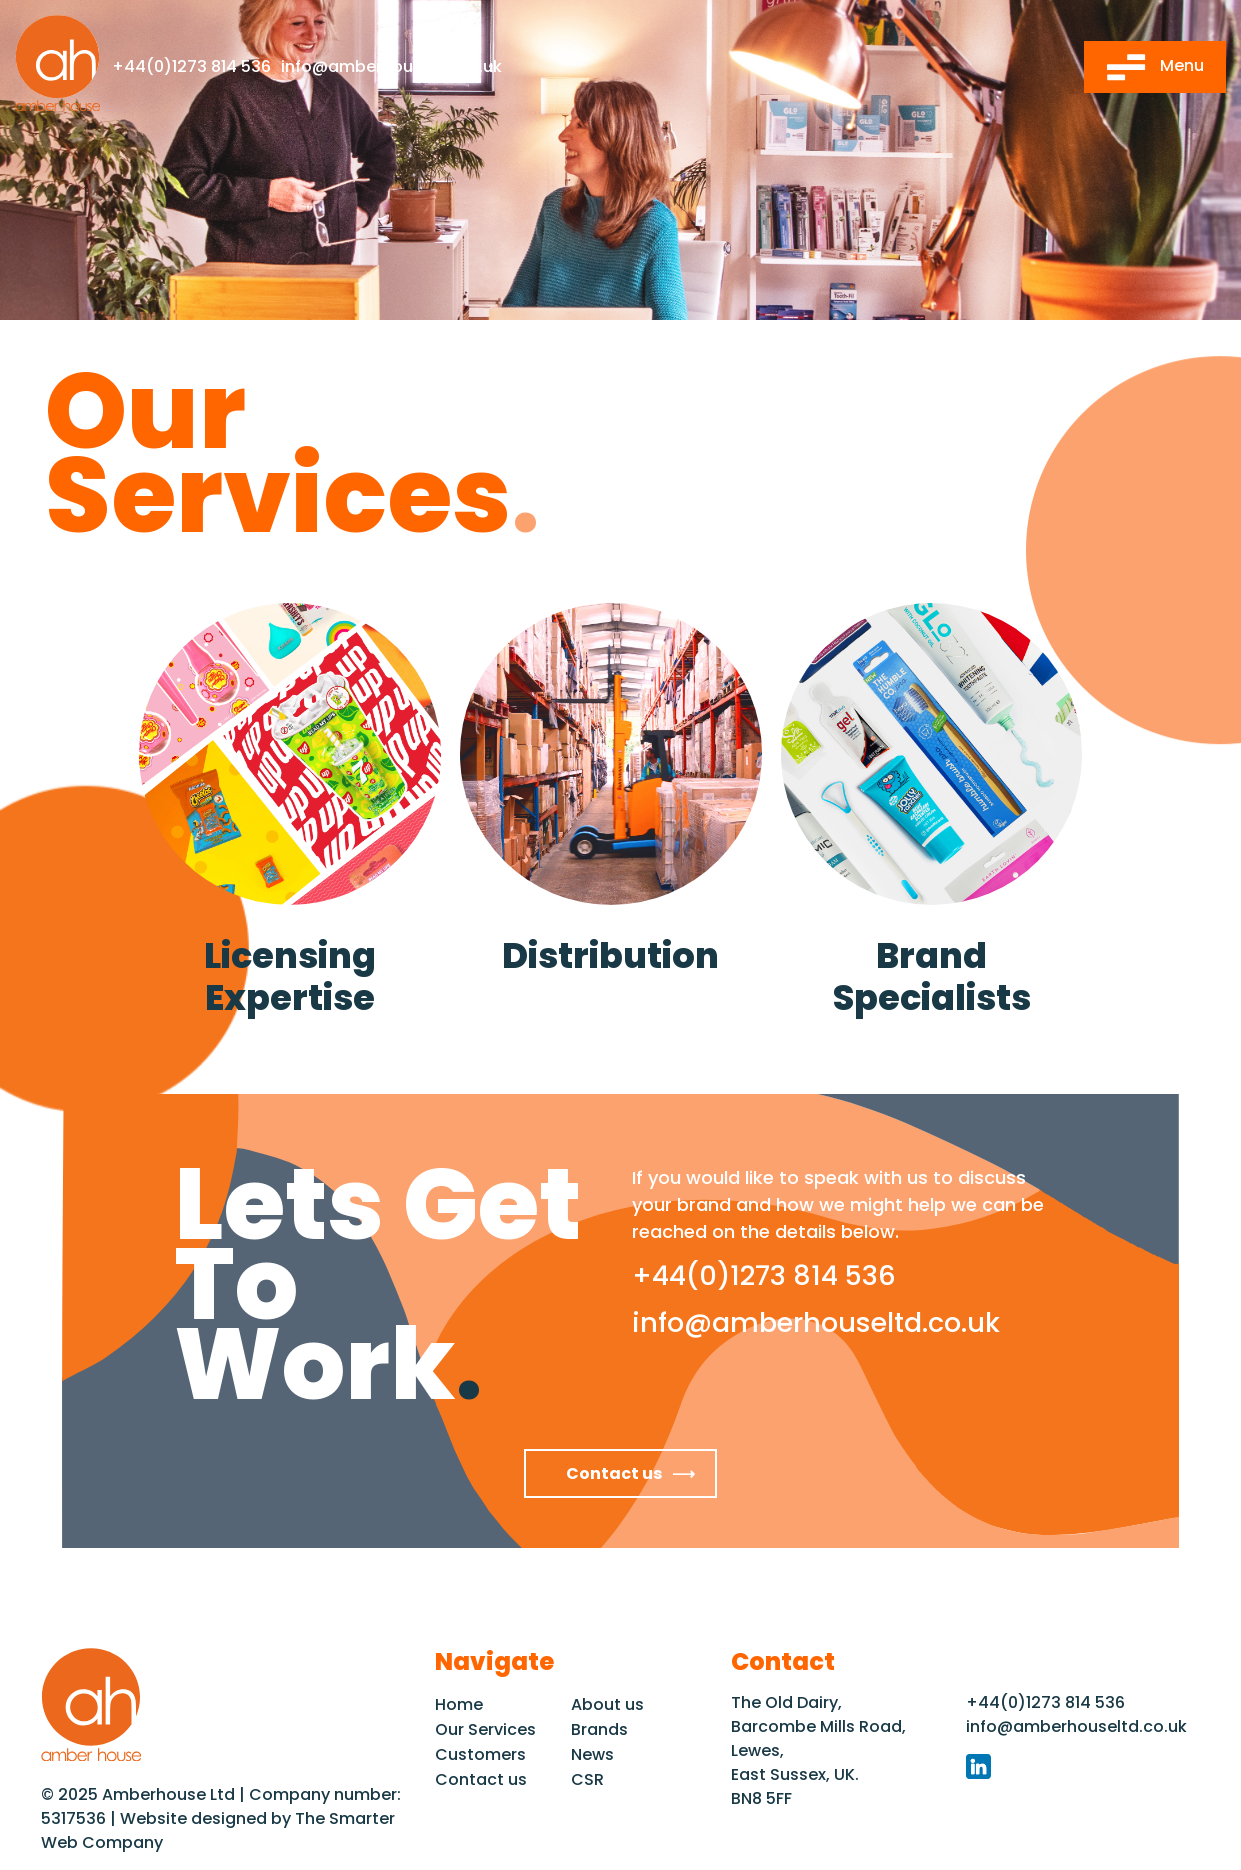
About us (607, 1704)
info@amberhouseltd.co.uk (391, 66)
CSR (587, 1779)
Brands (599, 1729)
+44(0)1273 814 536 (191, 66)
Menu (1155, 67)
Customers (480, 1754)
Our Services (485, 1729)
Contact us (614, 1473)
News (592, 1754)
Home (459, 1704)
